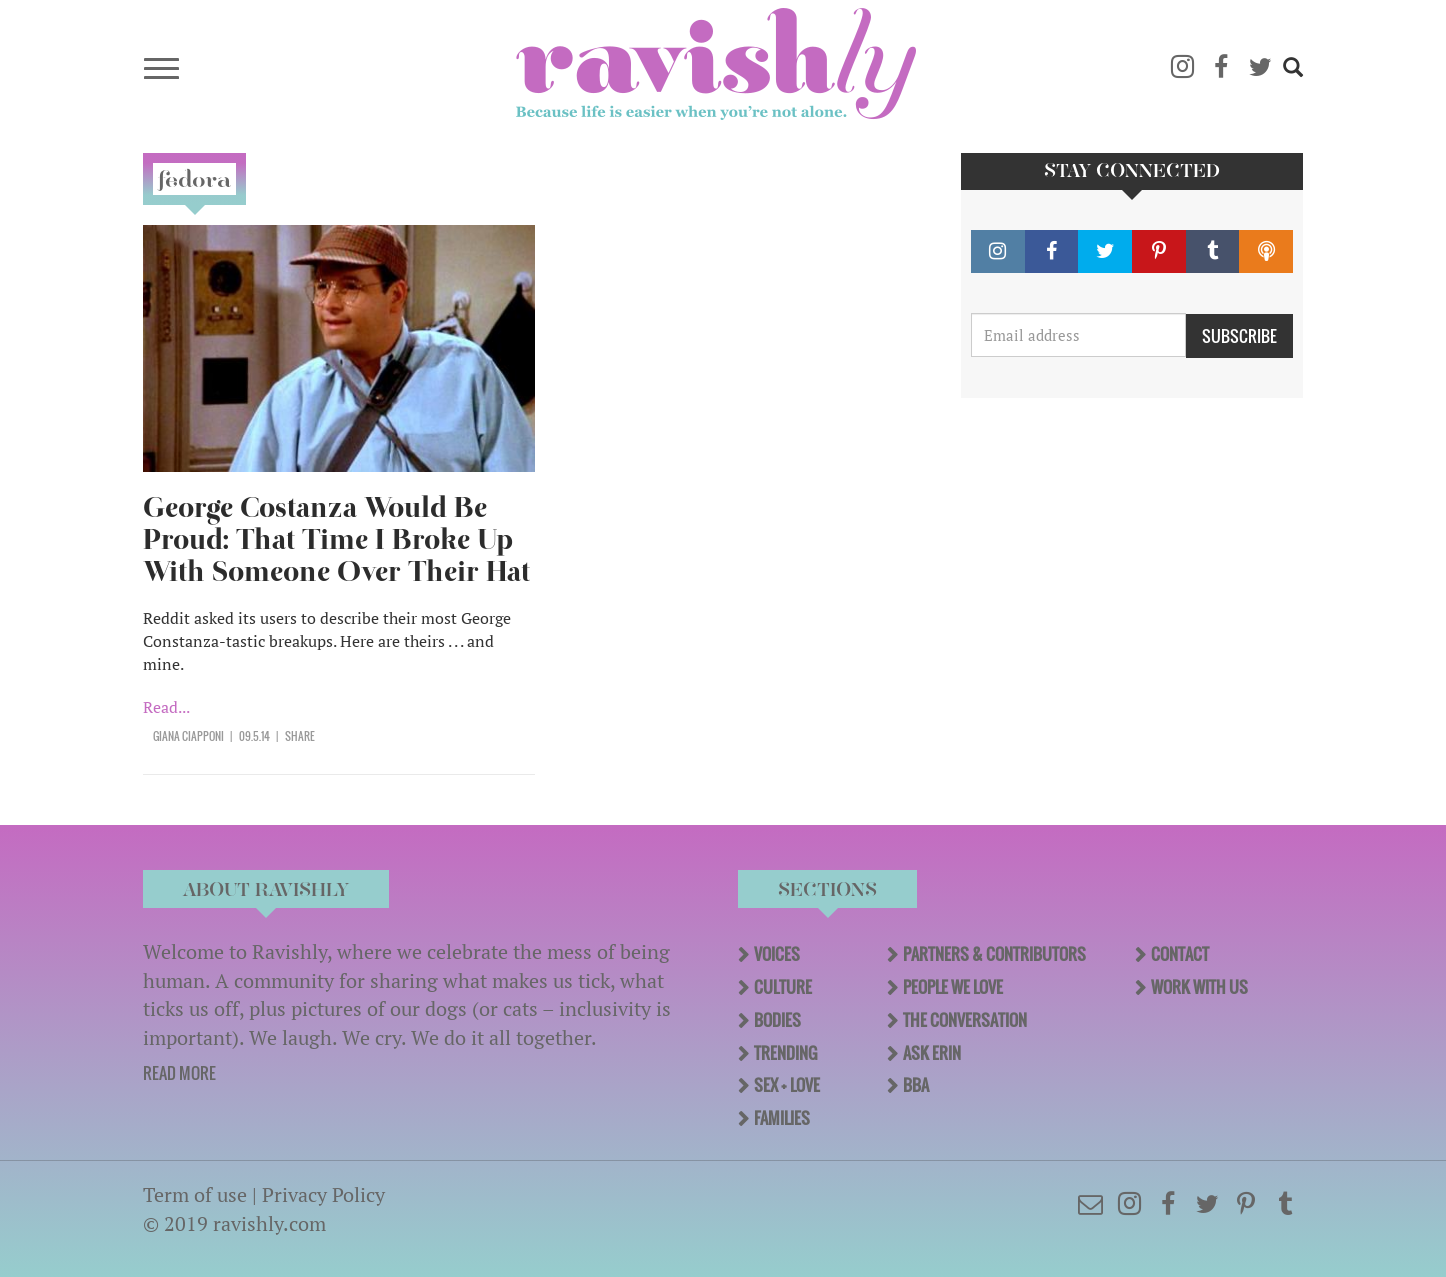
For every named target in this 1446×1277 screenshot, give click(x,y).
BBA (916, 1085)
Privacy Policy (323, 1194)
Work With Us (1199, 987)
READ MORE (179, 1073)
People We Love (953, 987)
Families (782, 1118)
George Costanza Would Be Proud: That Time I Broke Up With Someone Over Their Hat (336, 539)
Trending (785, 1053)
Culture (783, 987)
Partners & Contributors (994, 954)
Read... (166, 707)
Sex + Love (787, 1085)
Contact (1180, 954)
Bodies (777, 1020)
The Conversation (965, 1020)
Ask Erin (932, 1053)
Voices (777, 954)
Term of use (195, 1194)
